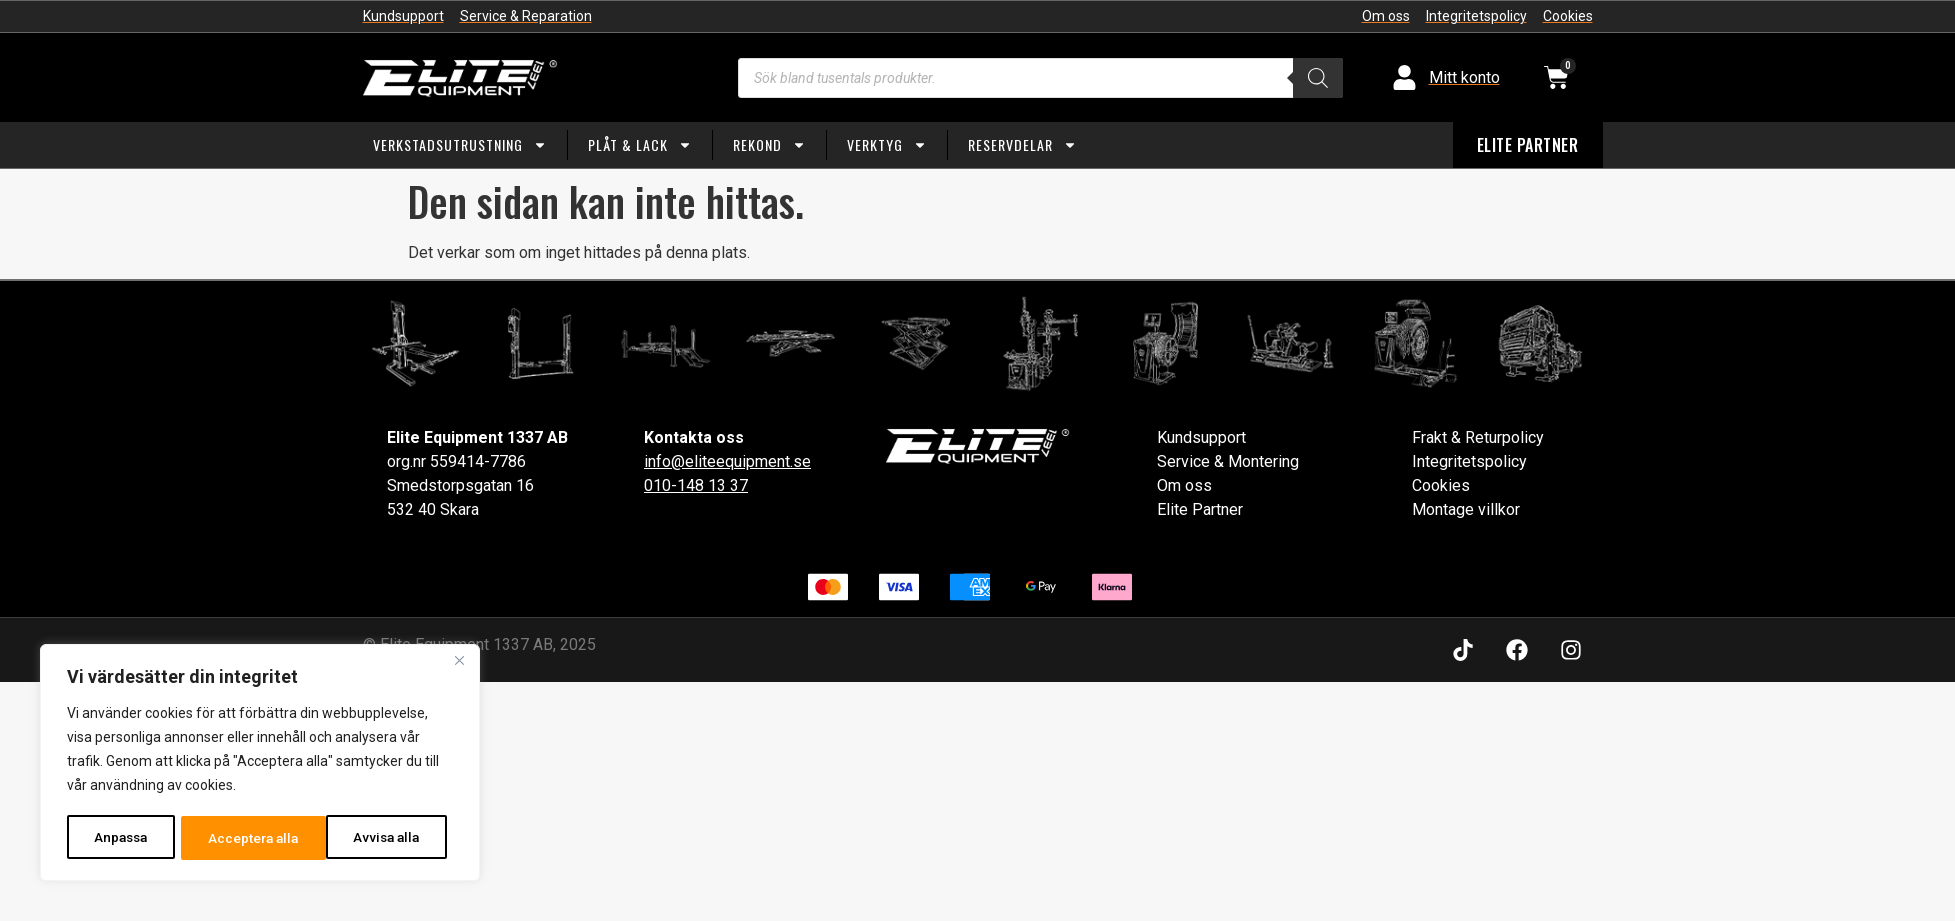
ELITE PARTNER (1528, 145)
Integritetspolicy (1469, 461)
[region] (260, 764)
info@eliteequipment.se (727, 461)
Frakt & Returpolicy (1478, 437)
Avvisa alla (242, 838)
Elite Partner (1200, 509)
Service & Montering (1228, 461)
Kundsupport (1201, 437)
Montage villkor (1466, 509)
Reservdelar (1022, 145)
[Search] (1318, 78)
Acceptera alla (381, 838)
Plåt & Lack (640, 145)
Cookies (1441, 485)
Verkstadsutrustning (460, 145)
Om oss (1184, 485)
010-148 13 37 (696, 485)
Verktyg (887, 145)
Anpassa (120, 838)
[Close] (459, 664)
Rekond (769, 145)
